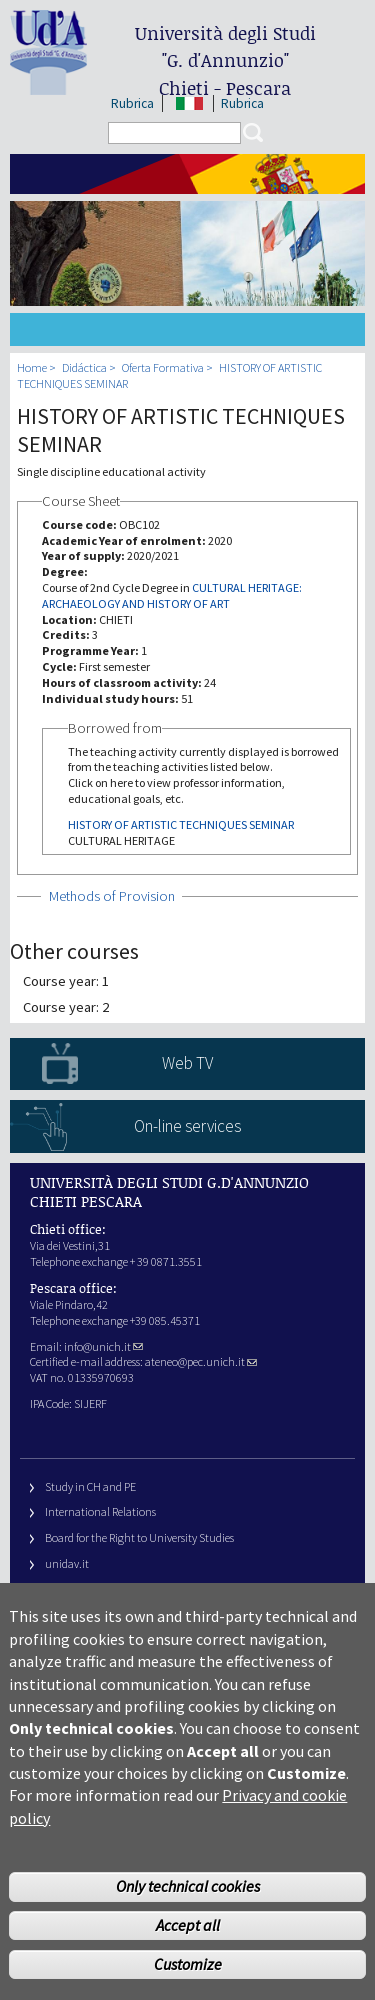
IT (189, 103)
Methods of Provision (112, 896)
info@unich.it (103, 1346)
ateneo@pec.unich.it (201, 1361)
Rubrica (132, 103)
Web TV (187, 1063)
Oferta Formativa (163, 367)
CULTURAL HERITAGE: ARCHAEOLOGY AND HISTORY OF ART (172, 595)
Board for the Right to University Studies (139, 1537)
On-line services (187, 1126)
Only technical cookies (188, 1924)
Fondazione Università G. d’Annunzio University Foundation (190, 1589)
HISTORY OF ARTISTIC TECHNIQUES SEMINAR (181, 824)
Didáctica (84, 367)
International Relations (100, 1511)
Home (32, 367)
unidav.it (67, 1563)
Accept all (188, 1963)
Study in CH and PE (90, 1486)
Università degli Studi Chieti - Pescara (225, 60)
